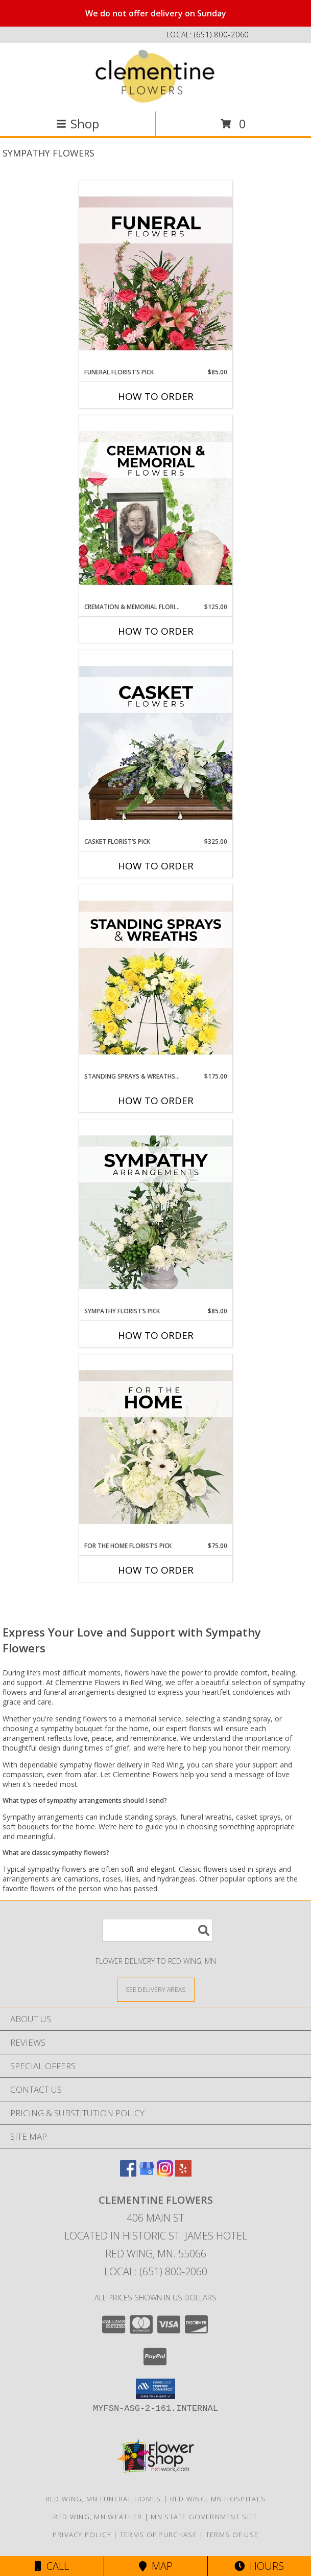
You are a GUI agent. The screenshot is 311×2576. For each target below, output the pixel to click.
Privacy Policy (82, 2534)
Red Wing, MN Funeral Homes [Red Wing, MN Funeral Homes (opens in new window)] (103, 2498)
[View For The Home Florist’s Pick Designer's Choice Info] (155, 1448)
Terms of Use (232, 2534)
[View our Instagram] (165, 2173)
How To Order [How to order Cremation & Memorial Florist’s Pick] (156, 631)
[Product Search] (157, 1930)
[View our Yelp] (183, 2173)
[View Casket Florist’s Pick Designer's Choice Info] (155, 744)
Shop (77, 123)
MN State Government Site (204, 2516)
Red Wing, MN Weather (97, 2516)
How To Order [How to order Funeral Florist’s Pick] (156, 396)
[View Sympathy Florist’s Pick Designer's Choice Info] (155, 1213)
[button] (155, 2389)
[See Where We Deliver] (156, 1989)
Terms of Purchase (158, 2534)
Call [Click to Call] (52, 2566)
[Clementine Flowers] (155, 76)
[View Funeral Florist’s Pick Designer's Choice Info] (155, 274)
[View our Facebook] (128, 2173)
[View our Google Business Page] (146, 2173)
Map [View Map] (156, 2566)
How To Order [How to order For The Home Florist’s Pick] (156, 1570)
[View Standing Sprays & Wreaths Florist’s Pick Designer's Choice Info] (155, 978)
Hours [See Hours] (259, 2566)
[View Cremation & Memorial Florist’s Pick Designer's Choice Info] (155, 509)
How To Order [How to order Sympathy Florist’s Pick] (156, 1335)
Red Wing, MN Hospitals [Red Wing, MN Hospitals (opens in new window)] (218, 2498)
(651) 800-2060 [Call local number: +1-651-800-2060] (221, 34)
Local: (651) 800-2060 (155, 2271)
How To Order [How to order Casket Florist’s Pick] (156, 865)
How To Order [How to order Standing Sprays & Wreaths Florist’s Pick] (156, 1100)
